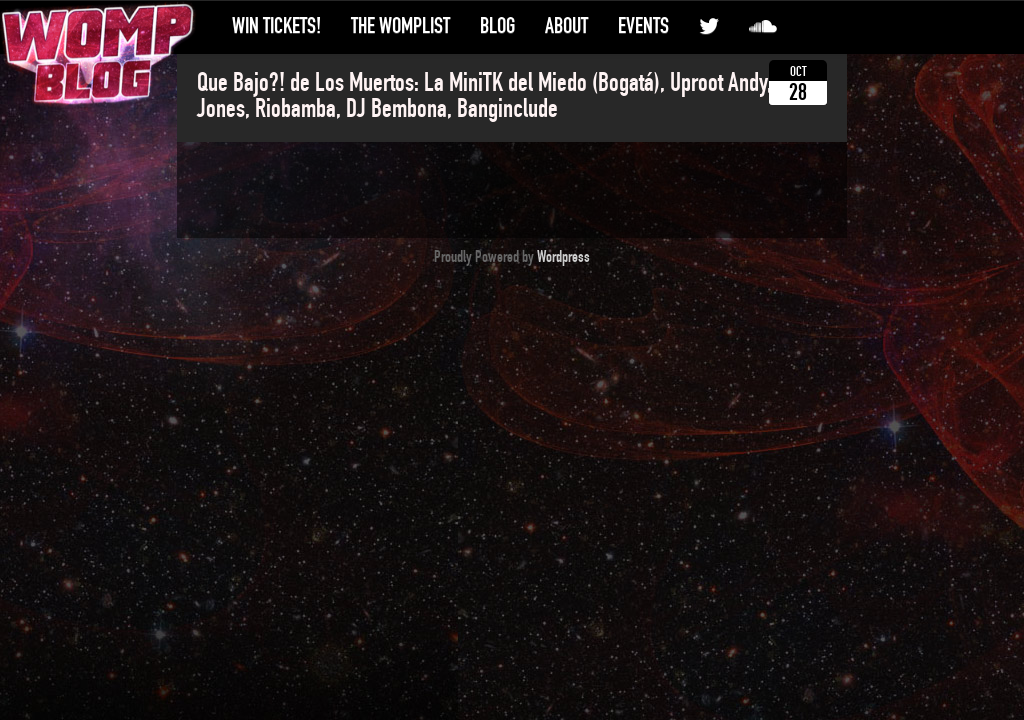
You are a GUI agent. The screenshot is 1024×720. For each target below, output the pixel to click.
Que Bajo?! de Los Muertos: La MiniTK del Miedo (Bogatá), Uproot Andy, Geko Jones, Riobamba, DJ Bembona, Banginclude (507, 96)
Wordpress (563, 257)
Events (643, 26)
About (566, 26)
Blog (497, 26)
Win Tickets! (276, 26)
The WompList (400, 26)
